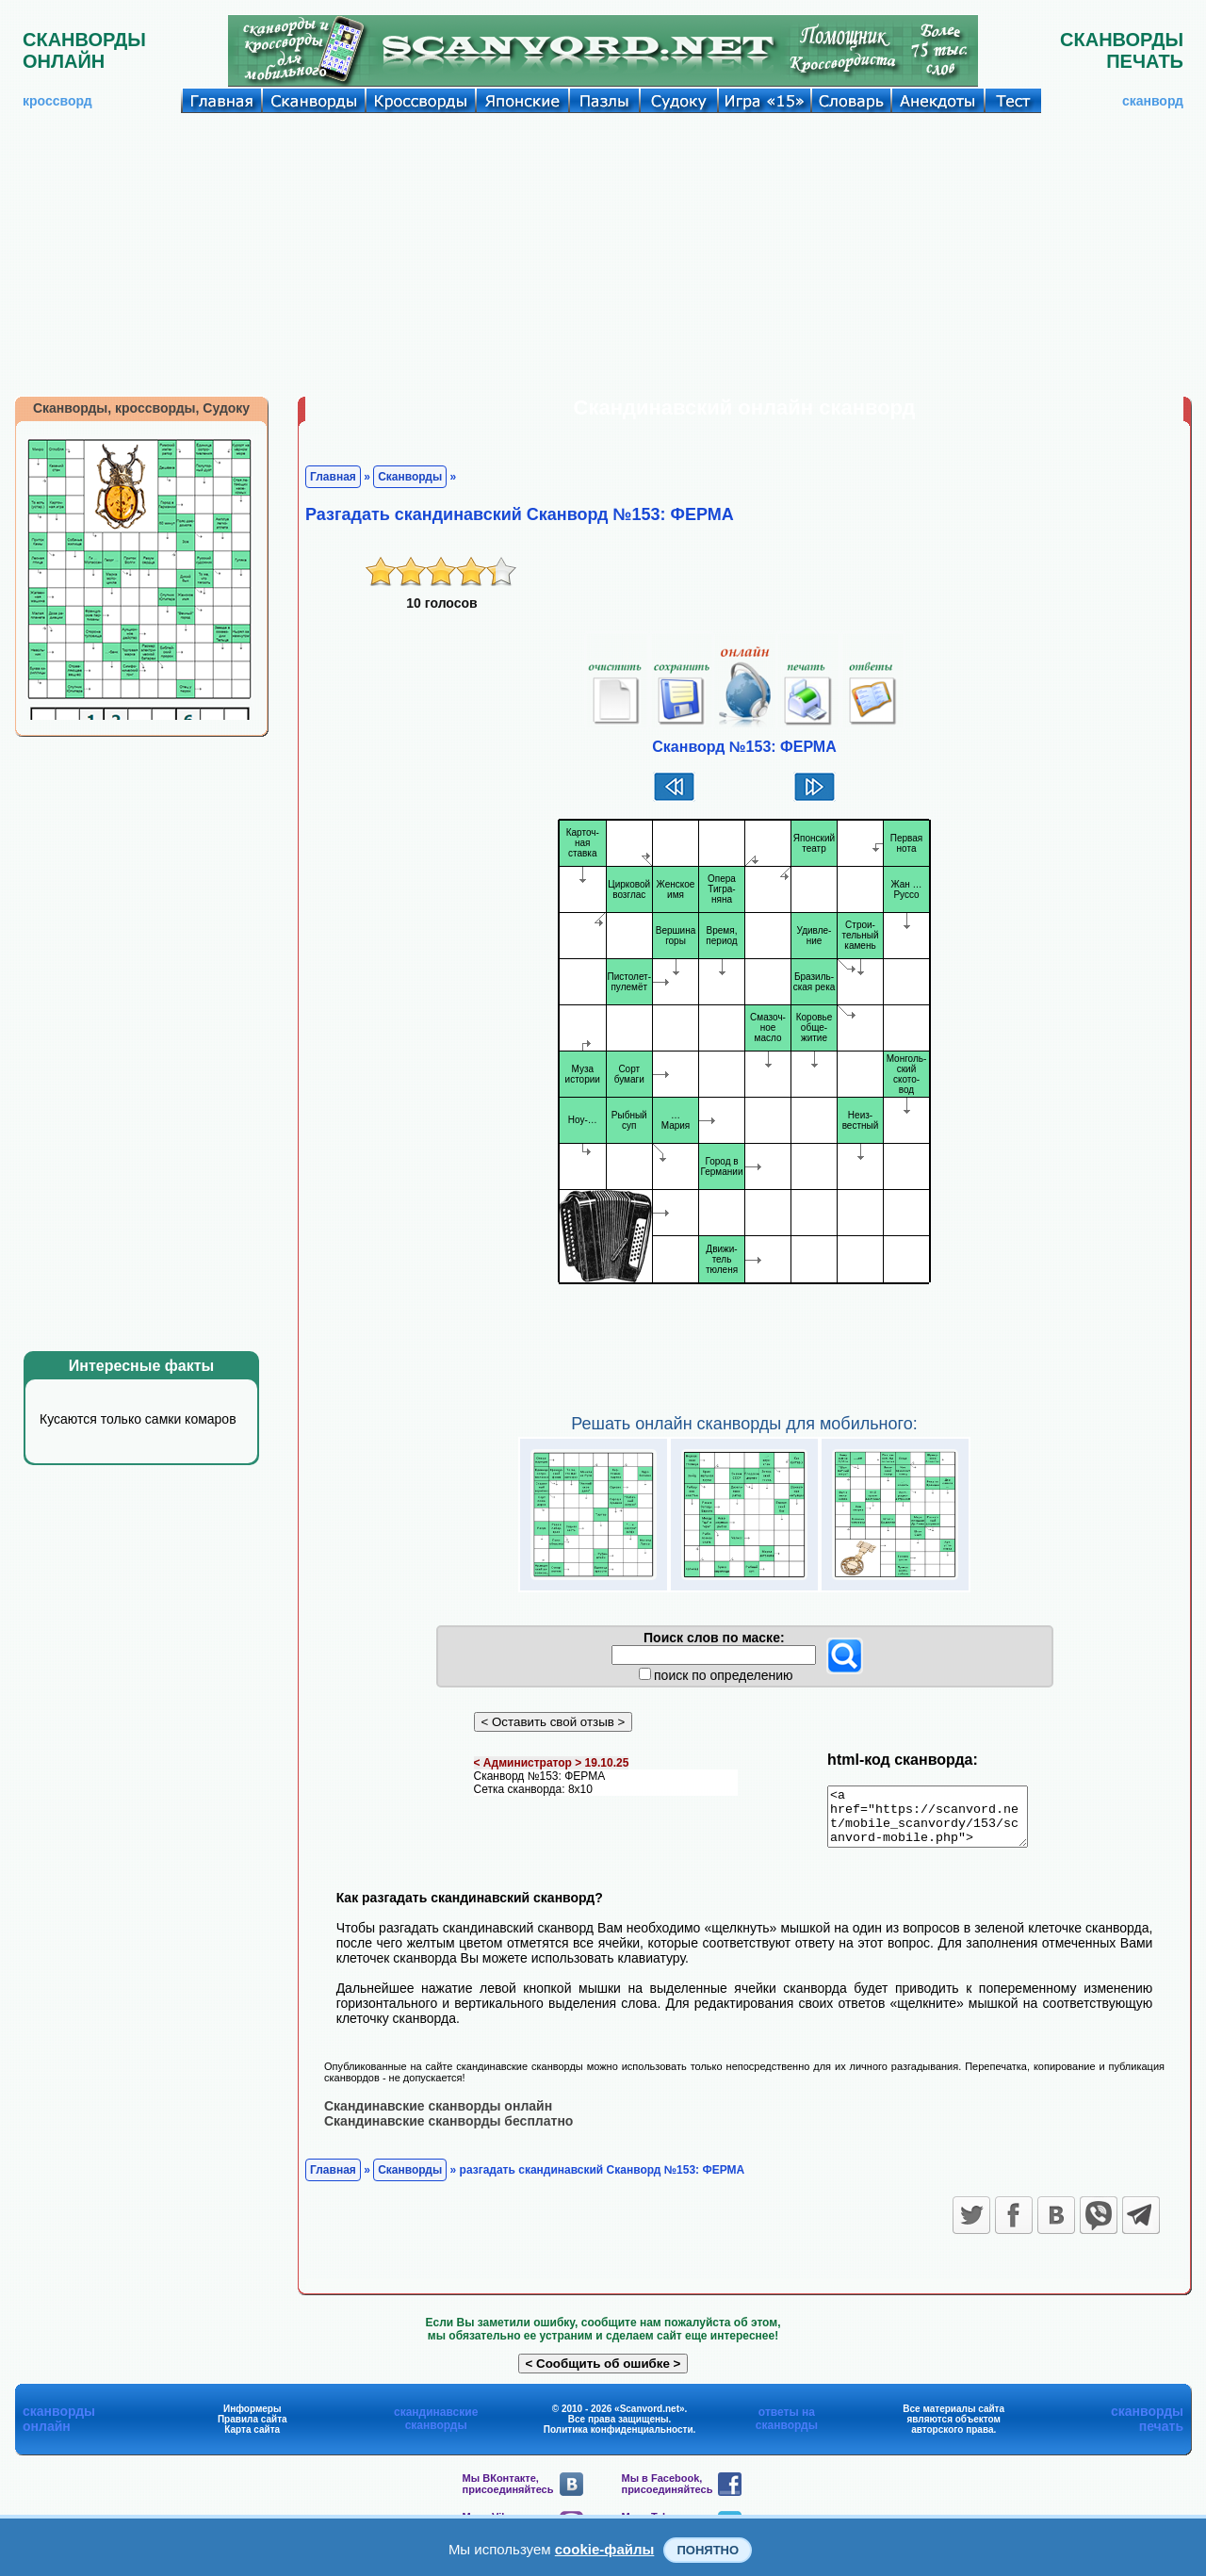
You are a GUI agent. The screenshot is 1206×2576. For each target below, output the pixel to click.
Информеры (252, 2419)
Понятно (707, 2550)
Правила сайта (252, 2429)
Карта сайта (252, 2440)
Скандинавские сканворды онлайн (438, 2116)
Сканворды (410, 476)
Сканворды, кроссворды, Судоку (141, 408)
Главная (333, 476)
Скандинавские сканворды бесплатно (448, 2131)
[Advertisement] (603, 254)
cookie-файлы (605, 2549)
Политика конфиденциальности (618, 2440)
